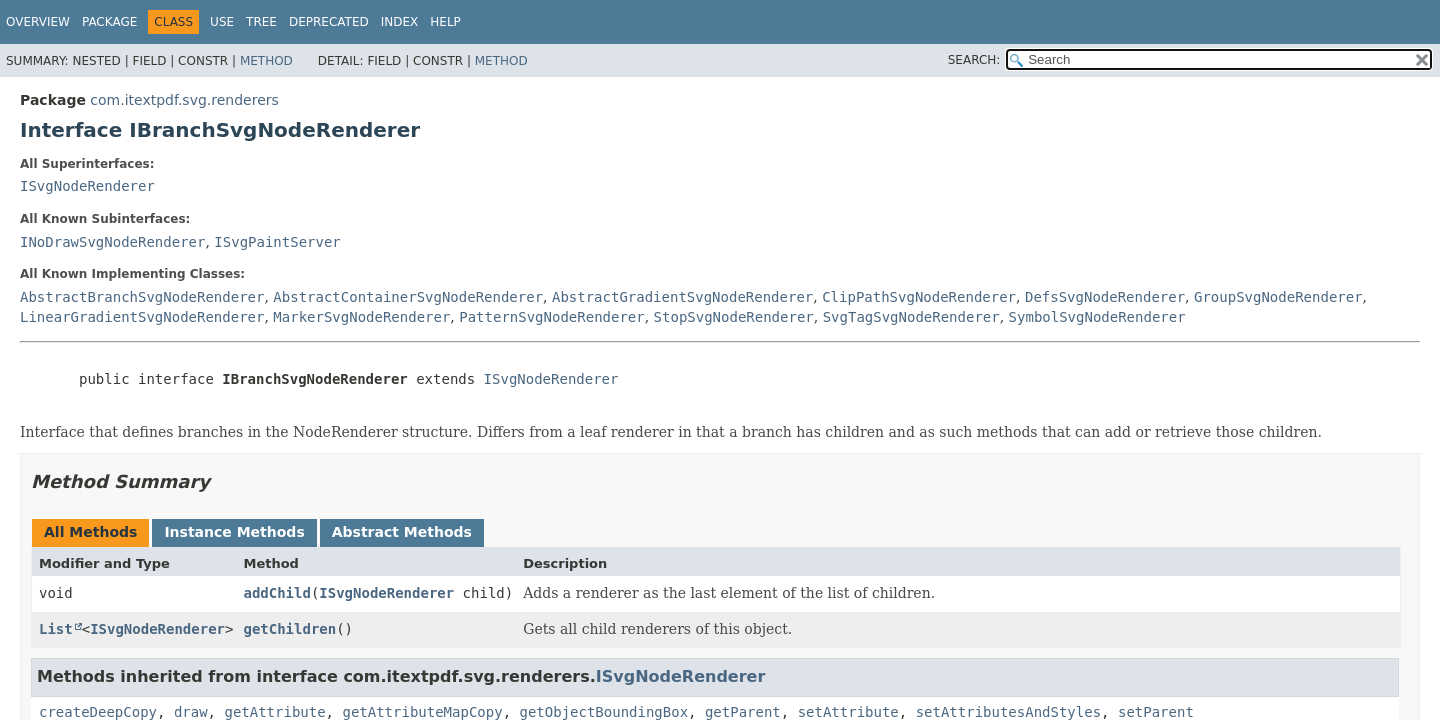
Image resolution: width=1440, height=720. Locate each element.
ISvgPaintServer (277, 242)
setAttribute (848, 712)
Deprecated (329, 22)
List (56, 629)
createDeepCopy (98, 712)
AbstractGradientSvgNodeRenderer (682, 297)
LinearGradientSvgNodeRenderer (142, 317)
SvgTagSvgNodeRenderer (911, 317)
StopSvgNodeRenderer (734, 317)
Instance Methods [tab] (234, 532)
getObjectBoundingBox (603, 712)
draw (191, 712)
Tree (261, 22)
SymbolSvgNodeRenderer (1097, 317)
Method (266, 61)
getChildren (289, 629)
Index (400, 22)
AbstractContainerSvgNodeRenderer (408, 297)
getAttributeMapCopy (422, 712)
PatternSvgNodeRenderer (551, 317)
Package (109, 22)
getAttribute (274, 712)
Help (445, 22)
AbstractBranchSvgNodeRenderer (142, 297)
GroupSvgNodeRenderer (1278, 297)
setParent (1156, 712)
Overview (38, 22)
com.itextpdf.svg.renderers (184, 100)
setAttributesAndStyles (1008, 712)
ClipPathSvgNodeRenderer (919, 297)
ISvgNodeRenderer (87, 186)
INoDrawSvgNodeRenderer (112, 242)
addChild (276, 593)
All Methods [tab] (90, 532)
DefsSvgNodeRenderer (1105, 297)
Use (222, 22)
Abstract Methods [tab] (402, 532)
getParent (743, 712)
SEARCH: (974, 60)
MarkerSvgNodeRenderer (361, 317)
